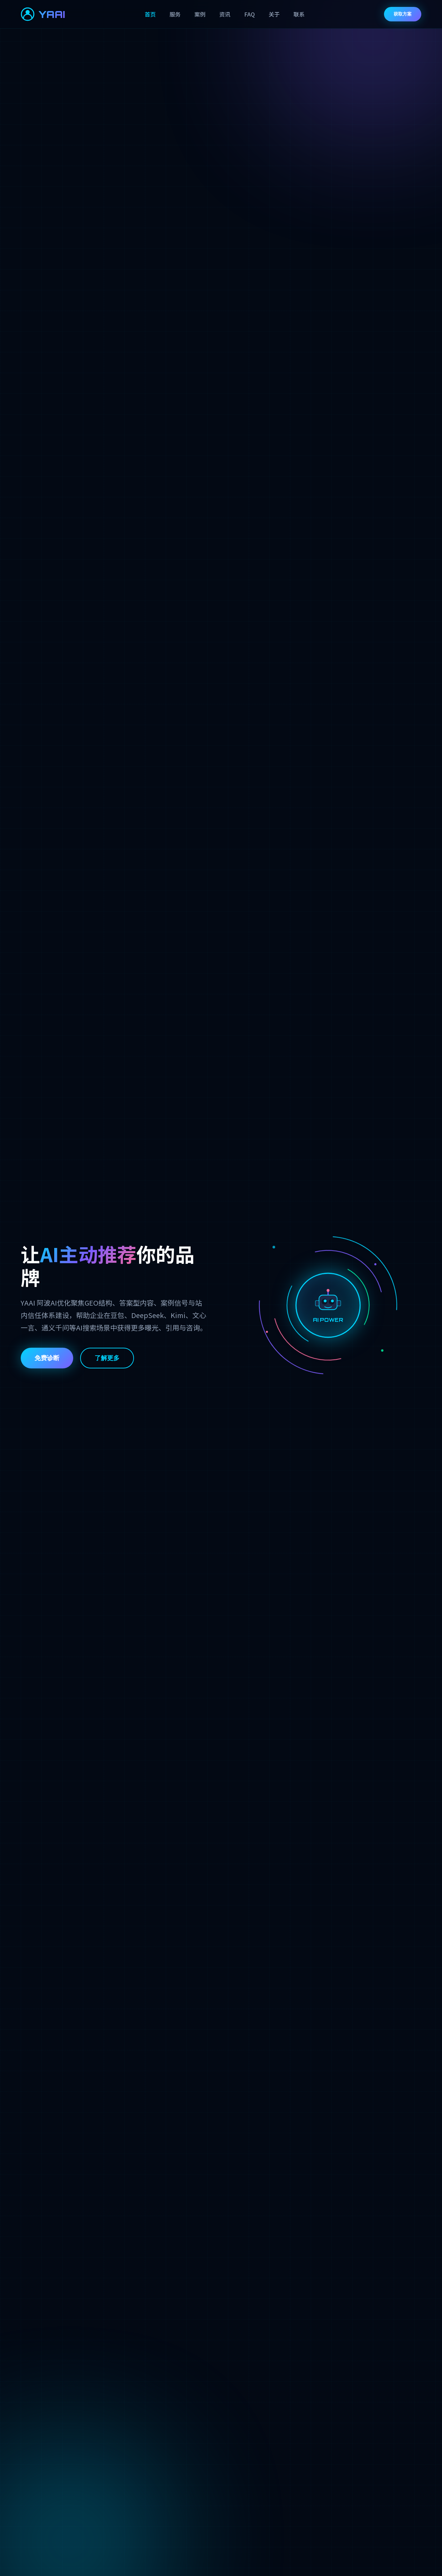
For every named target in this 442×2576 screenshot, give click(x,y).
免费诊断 (47, 1358)
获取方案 (403, 14)
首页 (150, 14)
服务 (175, 14)
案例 (199, 14)
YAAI (43, 14)
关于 (274, 14)
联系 (299, 14)
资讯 (224, 14)
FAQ (249, 14)
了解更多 (107, 1358)
